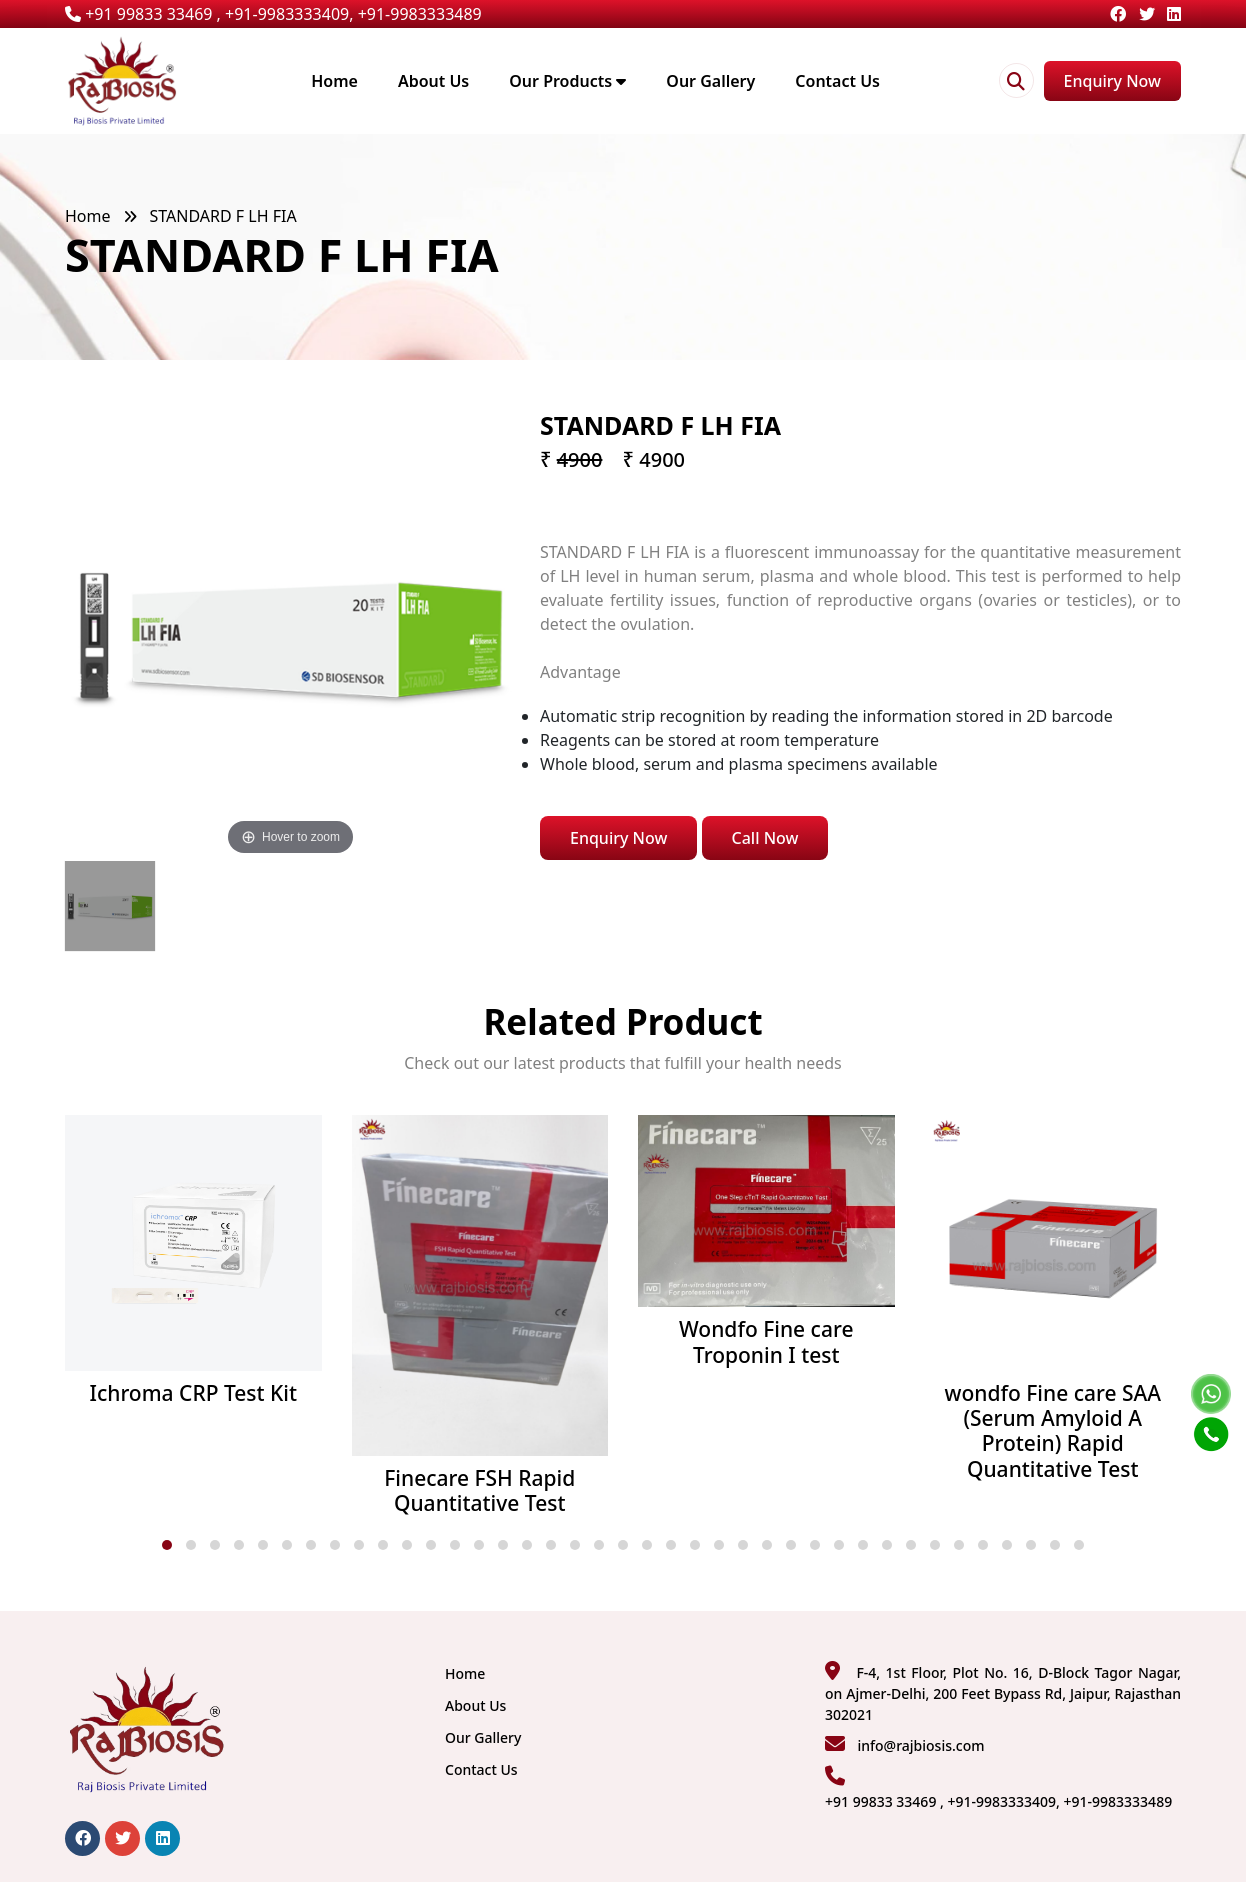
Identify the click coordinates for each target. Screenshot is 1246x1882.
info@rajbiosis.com (920, 1745)
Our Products (567, 81)
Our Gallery (710, 81)
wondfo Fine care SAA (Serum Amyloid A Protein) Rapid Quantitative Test (1052, 1431)
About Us (433, 81)
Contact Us (837, 81)
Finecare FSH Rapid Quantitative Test (479, 1491)
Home (334, 81)
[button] (167, 1545)
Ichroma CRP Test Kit (193, 1393)
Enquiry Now (1112, 81)
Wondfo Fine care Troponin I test (766, 1342)
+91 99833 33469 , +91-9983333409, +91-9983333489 (273, 14)
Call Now (765, 838)
